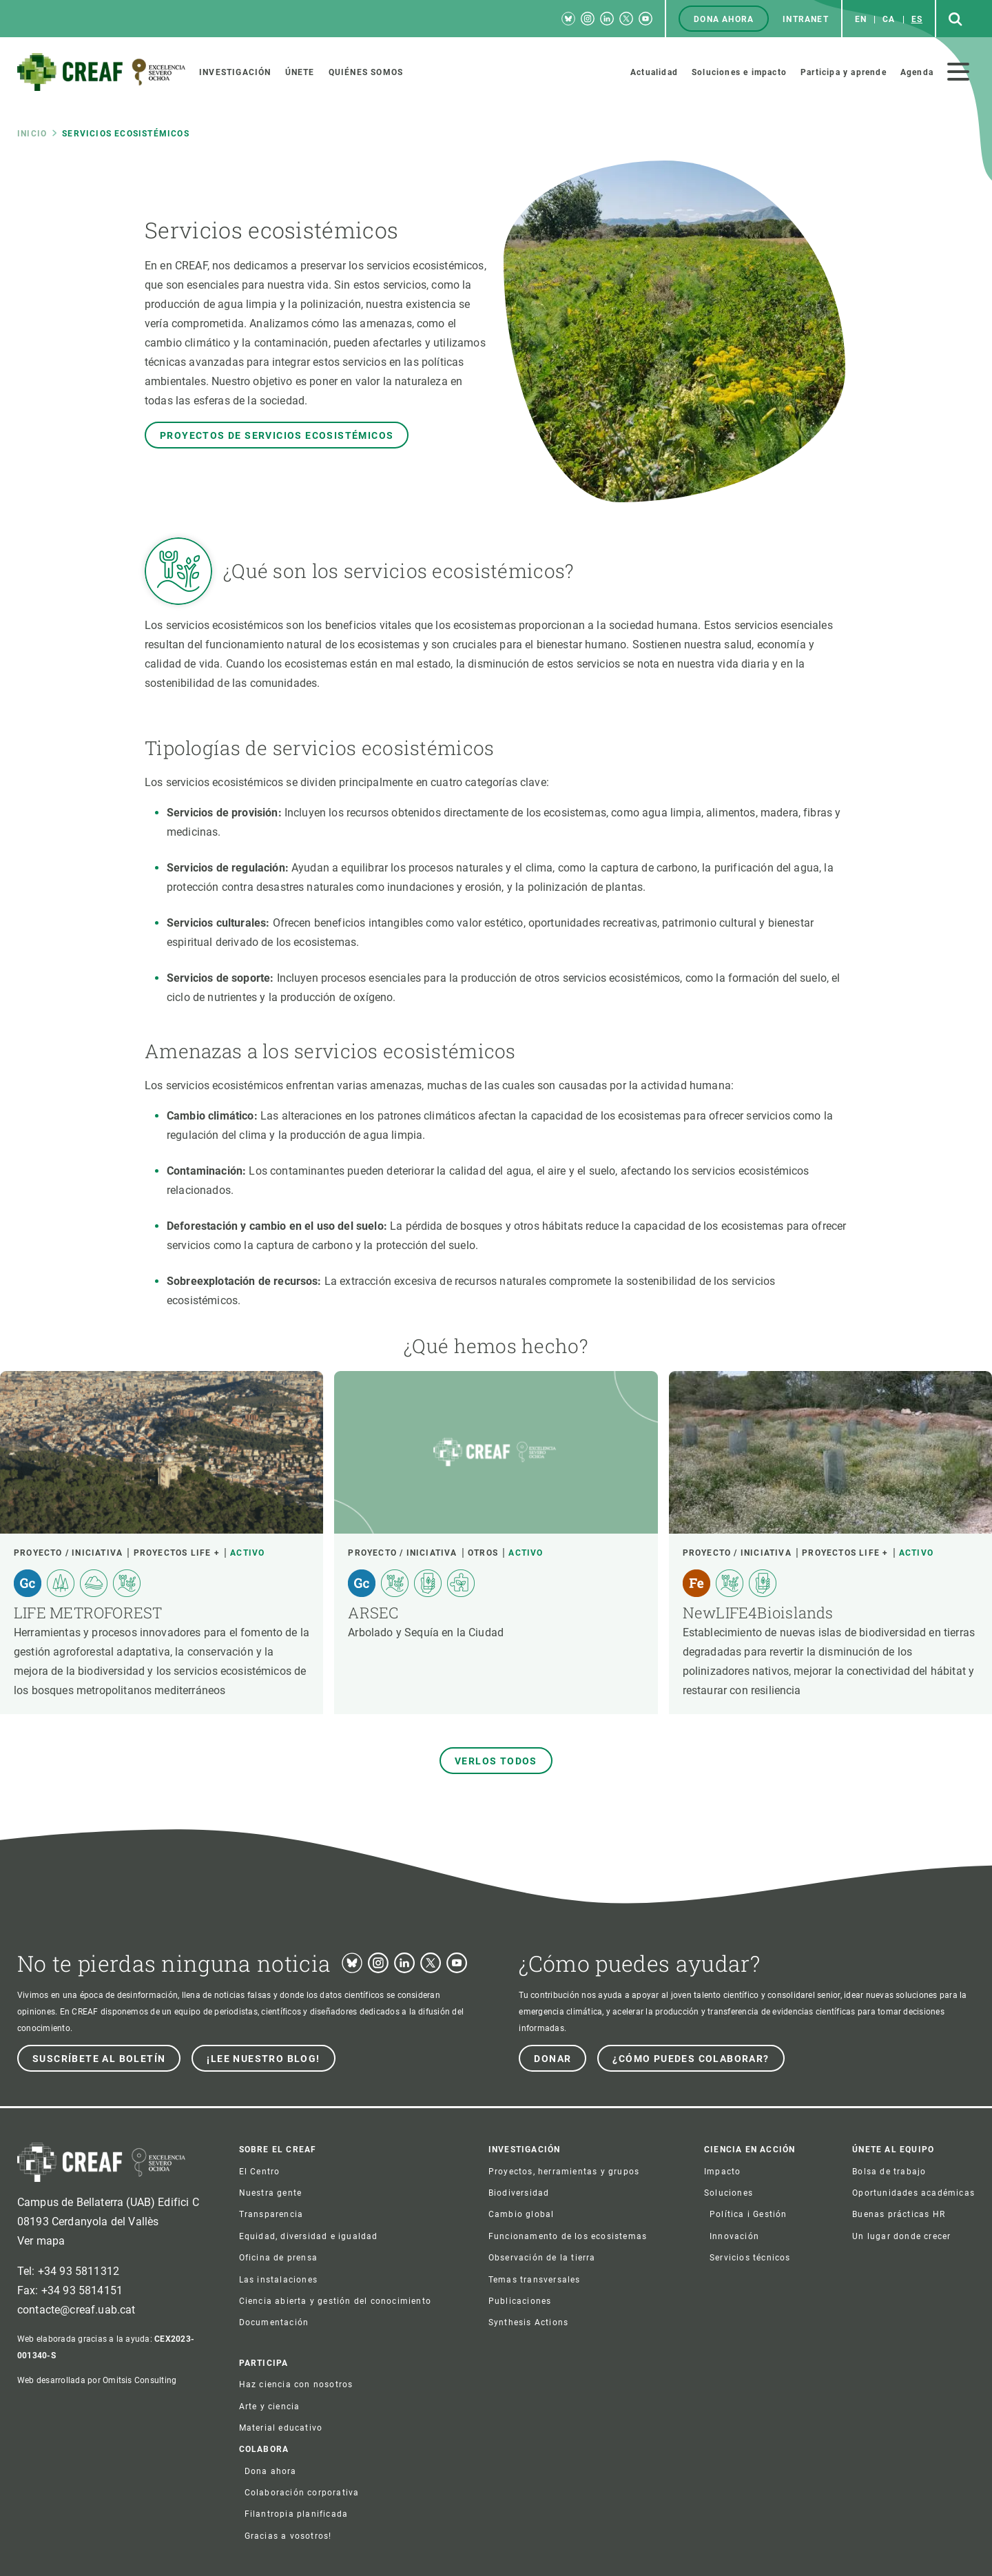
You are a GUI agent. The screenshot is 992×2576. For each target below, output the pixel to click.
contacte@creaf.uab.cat (76, 2309)
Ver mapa (41, 2240)
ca (888, 19)
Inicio (32, 133)
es (916, 19)
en (861, 19)
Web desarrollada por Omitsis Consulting (96, 2380)
